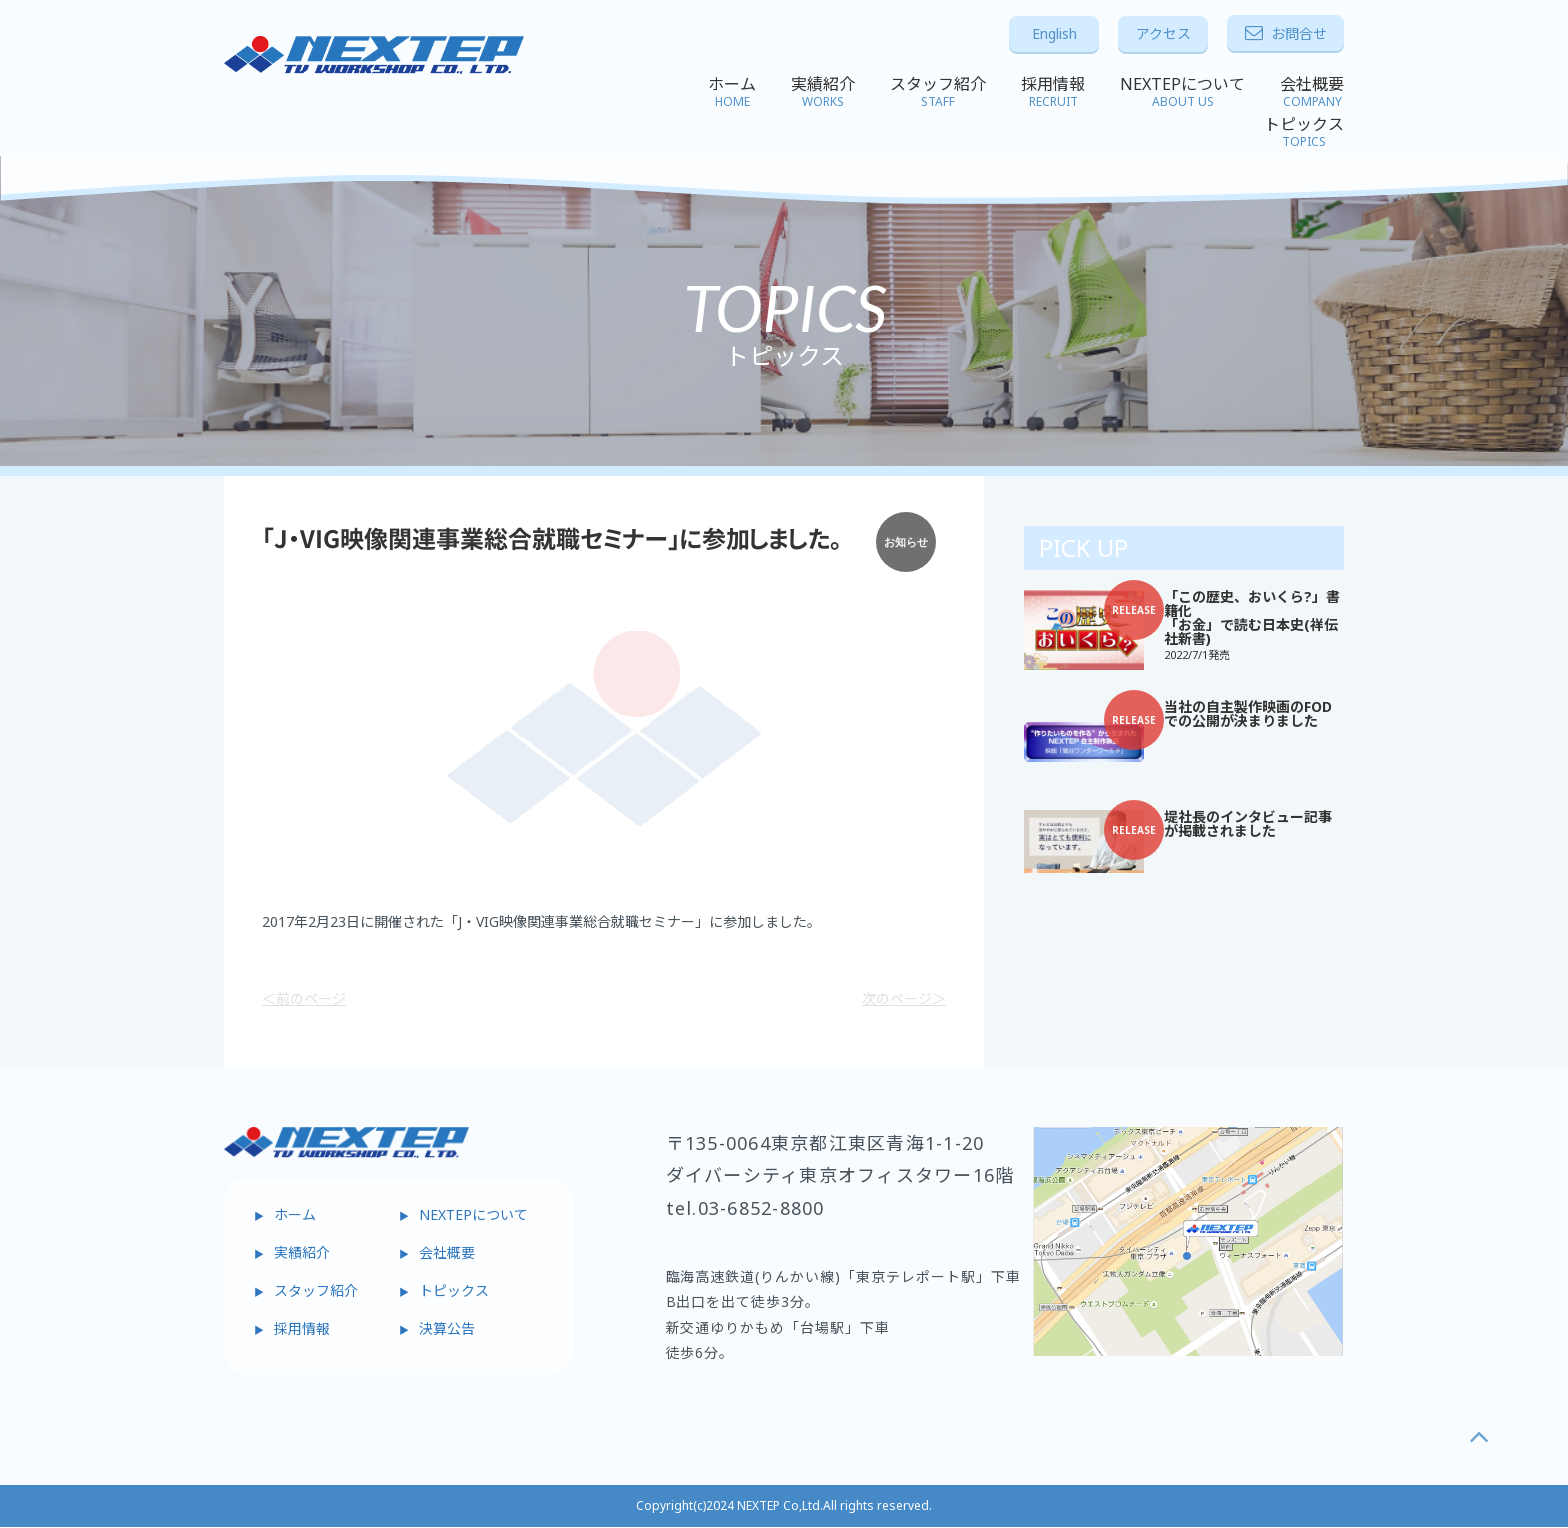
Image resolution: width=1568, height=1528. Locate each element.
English (1054, 33)
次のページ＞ (904, 999)
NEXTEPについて (1182, 92)
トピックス (1304, 132)
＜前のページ (304, 999)
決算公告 (447, 1328)
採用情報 (1053, 92)
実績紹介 (823, 92)
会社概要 (1312, 92)
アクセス (1163, 33)
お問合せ (1286, 33)
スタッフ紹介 (938, 92)
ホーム (732, 92)
